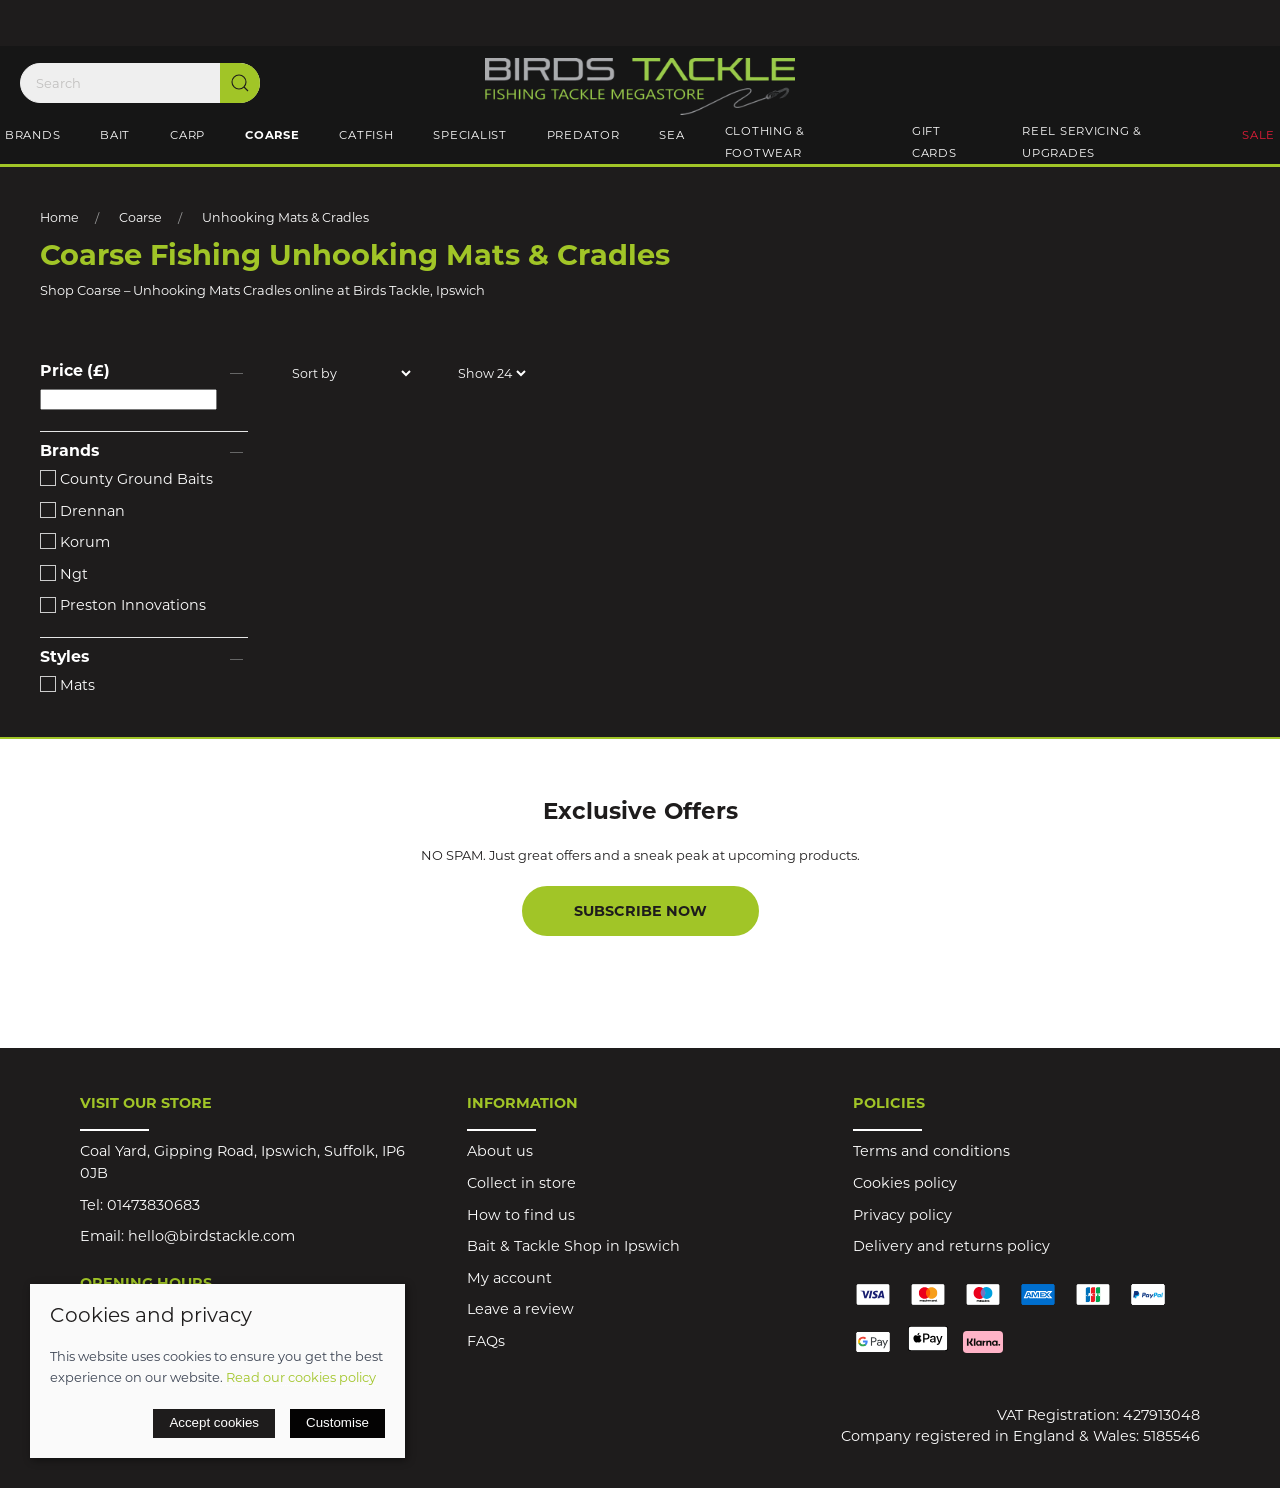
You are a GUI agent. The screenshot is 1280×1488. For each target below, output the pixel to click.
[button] (144, 373)
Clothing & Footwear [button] (765, 142)
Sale (1258, 135)
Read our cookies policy (301, 1377)
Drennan (82, 511)
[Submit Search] (240, 83)
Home (59, 217)
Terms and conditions (931, 1151)
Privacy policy (902, 1215)
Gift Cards (934, 142)
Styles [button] (64, 657)
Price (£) (75, 370)
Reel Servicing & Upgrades (1082, 142)
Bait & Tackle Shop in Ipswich (573, 1246)
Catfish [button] (366, 135)
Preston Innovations (123, 605)
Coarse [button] (272, 135)
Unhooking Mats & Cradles (285, 217)
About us (500, 1151)
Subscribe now (640, 911)
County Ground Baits (126, 479)
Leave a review (520, 1309)
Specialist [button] (469, 135)
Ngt (64, 574)
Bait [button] (115, 135)
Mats (67, 685)
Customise (337, 1422)
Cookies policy (905, 1183)
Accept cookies (214, 1422)
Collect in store (521, 1183)
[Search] (140, 83)
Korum (75, 542)
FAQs (486, 1341)
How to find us (521, 1215)
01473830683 (153, 1205)
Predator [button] (583, 135)
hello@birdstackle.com (211, 1236)
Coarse (140, 217)
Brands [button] (32, 135)
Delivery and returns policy (951, 1246)
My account (509, 1278)
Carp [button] (187, 135)
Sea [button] (671, 135)
